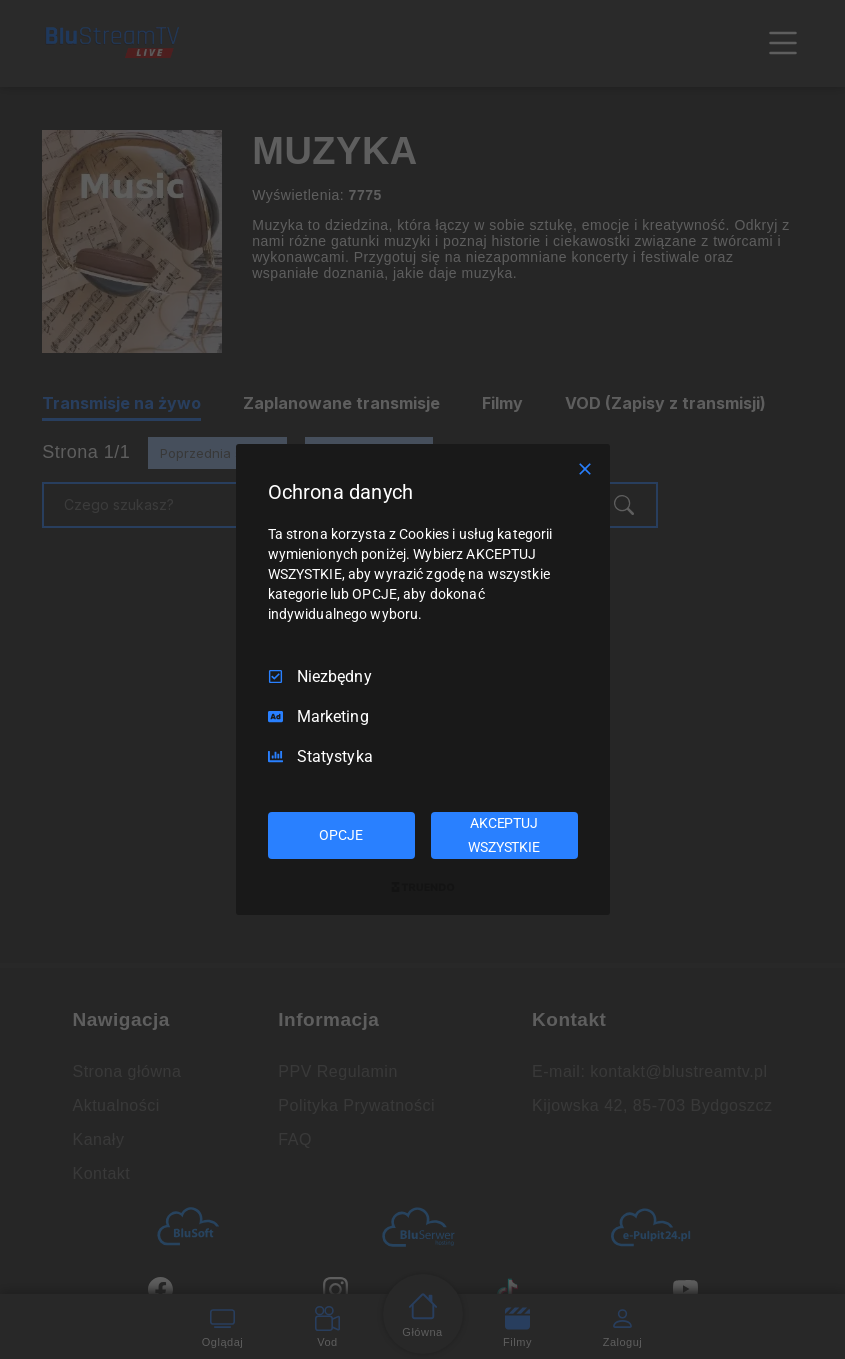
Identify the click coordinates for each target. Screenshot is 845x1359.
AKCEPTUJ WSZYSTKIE (504, 835)
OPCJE (340, 835)
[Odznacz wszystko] (585, 469)
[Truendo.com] (423, 887)
